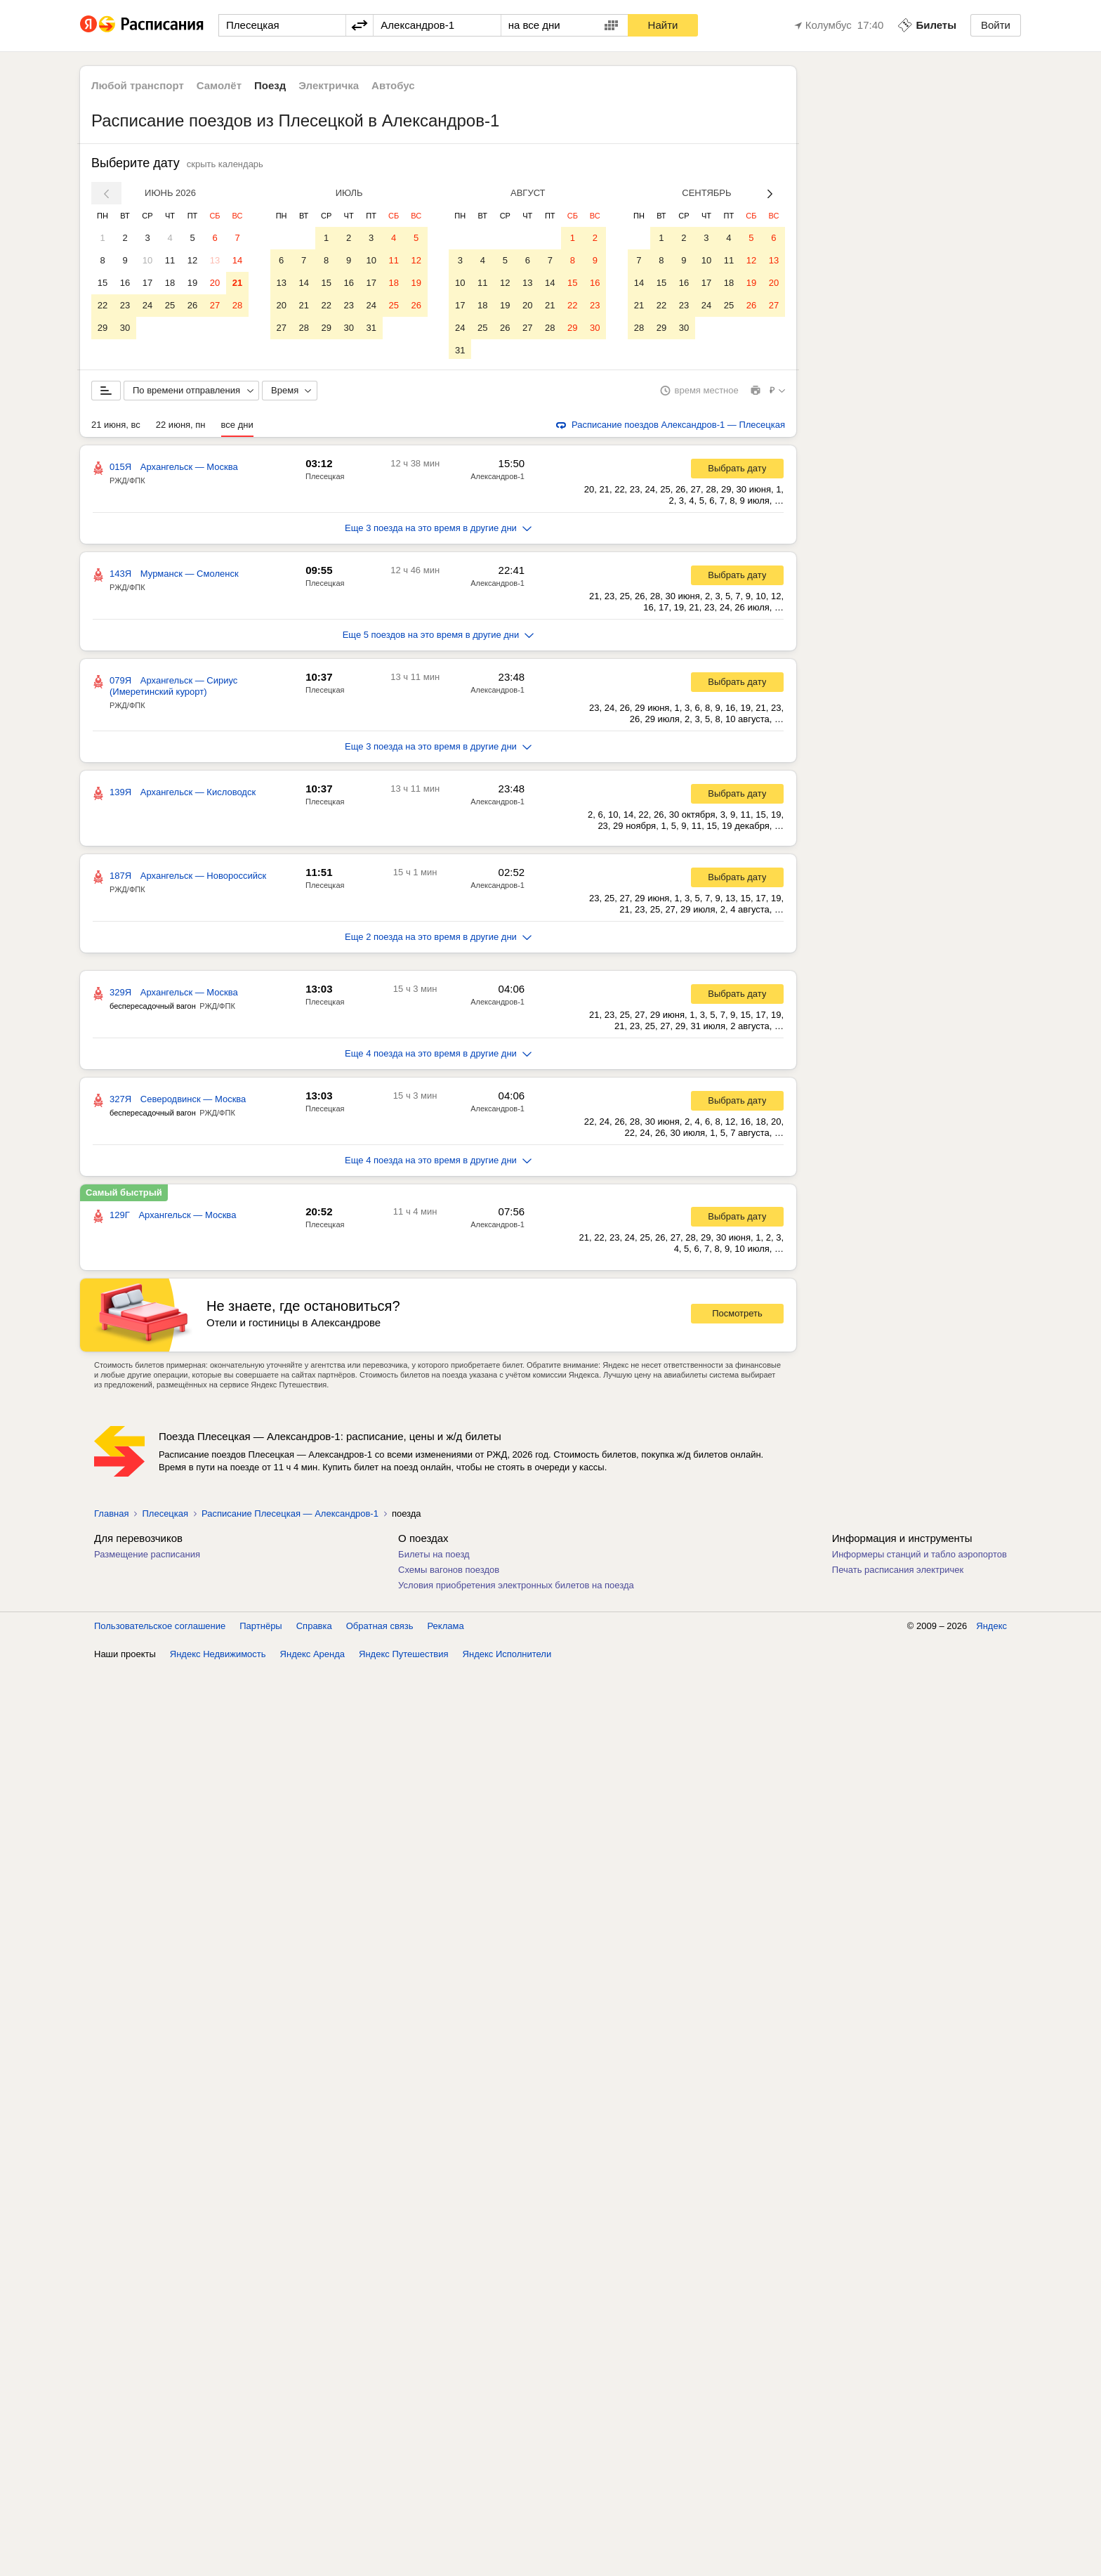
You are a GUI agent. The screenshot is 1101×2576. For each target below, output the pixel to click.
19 (192, 282)
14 (237, 260)
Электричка (328, 85)
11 (170, 260)
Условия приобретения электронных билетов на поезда (516, 1588)
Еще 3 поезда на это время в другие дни (438, 530)
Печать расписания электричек (897, 1572)
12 (192, 260)
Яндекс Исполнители (507, 1657)
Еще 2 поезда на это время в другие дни (438, 939)
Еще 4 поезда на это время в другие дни (438, 1056)
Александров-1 (497, 479)
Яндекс (991, 1628)
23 (125, 305)
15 (102, 282)
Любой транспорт (137, 85)
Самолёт (219, 85)
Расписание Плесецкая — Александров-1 (290, 1516)
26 (192, 305)
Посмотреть (737, 1316)
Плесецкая (325, 479)
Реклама (446, 1628)
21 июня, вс (115, 427)
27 (215, 305)
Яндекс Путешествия (404, 1657)
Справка (314, 1628)
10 (147, 260)
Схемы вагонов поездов (448, 1572)
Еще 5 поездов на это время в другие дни (438, 637)
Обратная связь (380, 1628)
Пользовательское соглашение (159, 1628)
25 (170, 305)
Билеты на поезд (434, 1557)
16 (125, 282)
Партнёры (260, 1628)
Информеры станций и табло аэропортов (919, 1557)
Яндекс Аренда (312, 1657)
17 (147, 282)
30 (125, 327)
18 (170, 282)
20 (215, 282)
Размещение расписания (147, 1557)
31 (371, 327)
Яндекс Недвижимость (218, 1657)
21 (237, 282)
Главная (111, 1516)
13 (215, 260)
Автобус (393, 85)
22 (102, 305)
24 (147, 305)
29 (102, 327)
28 (237, 305)
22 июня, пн (181, 427)
